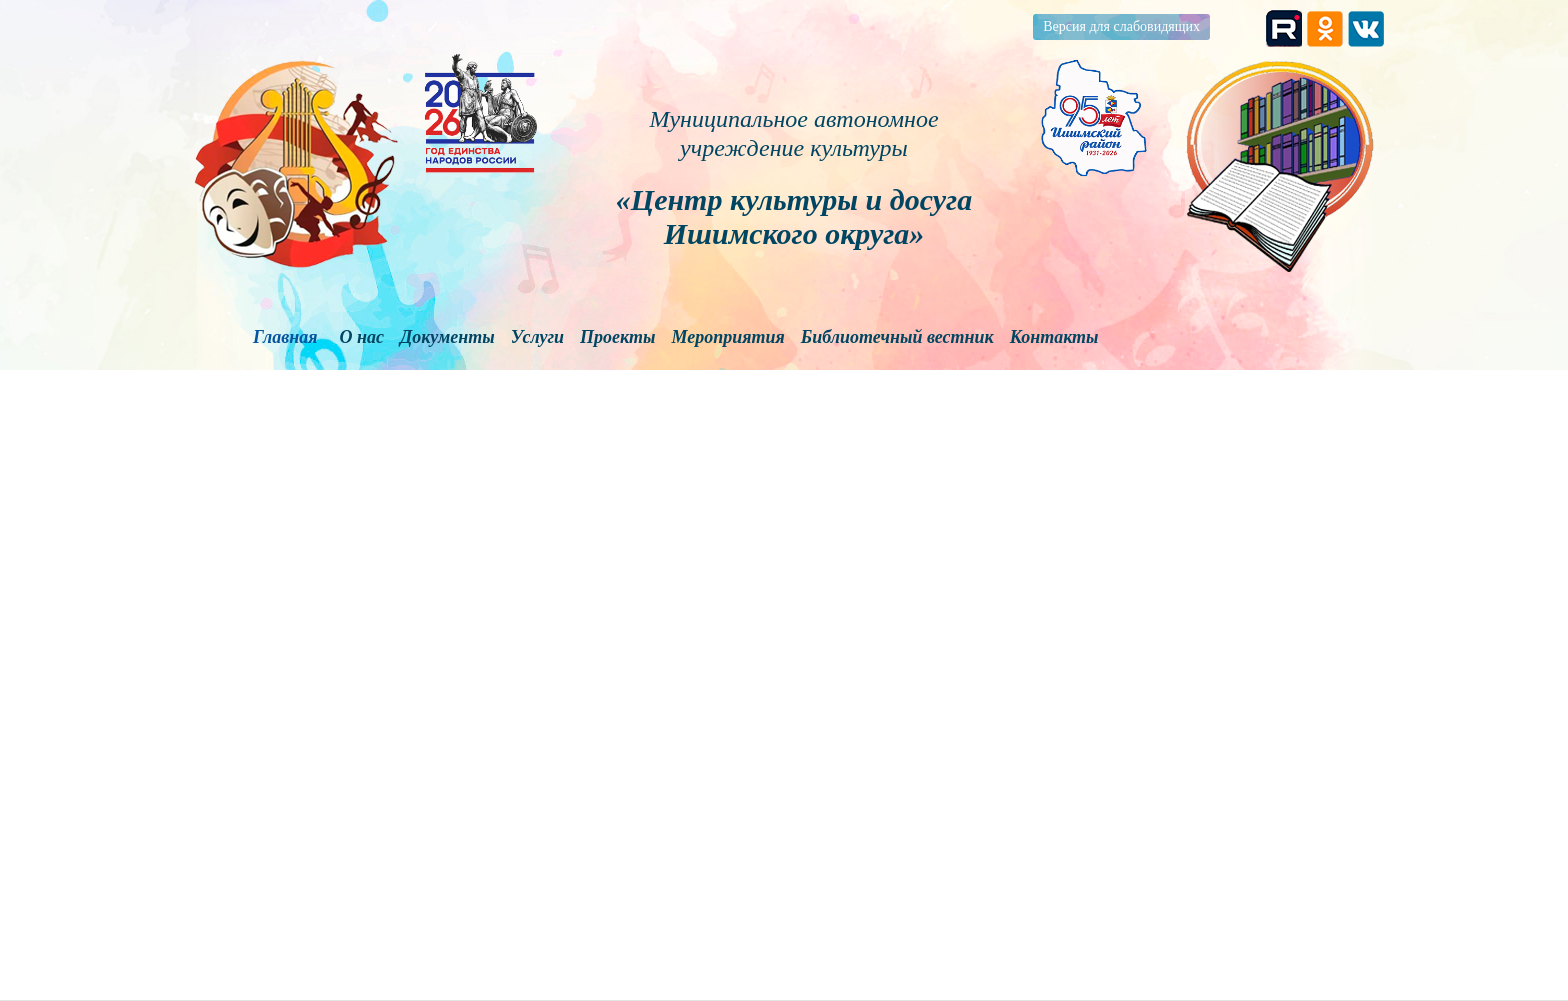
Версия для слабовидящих (1121, 26)
